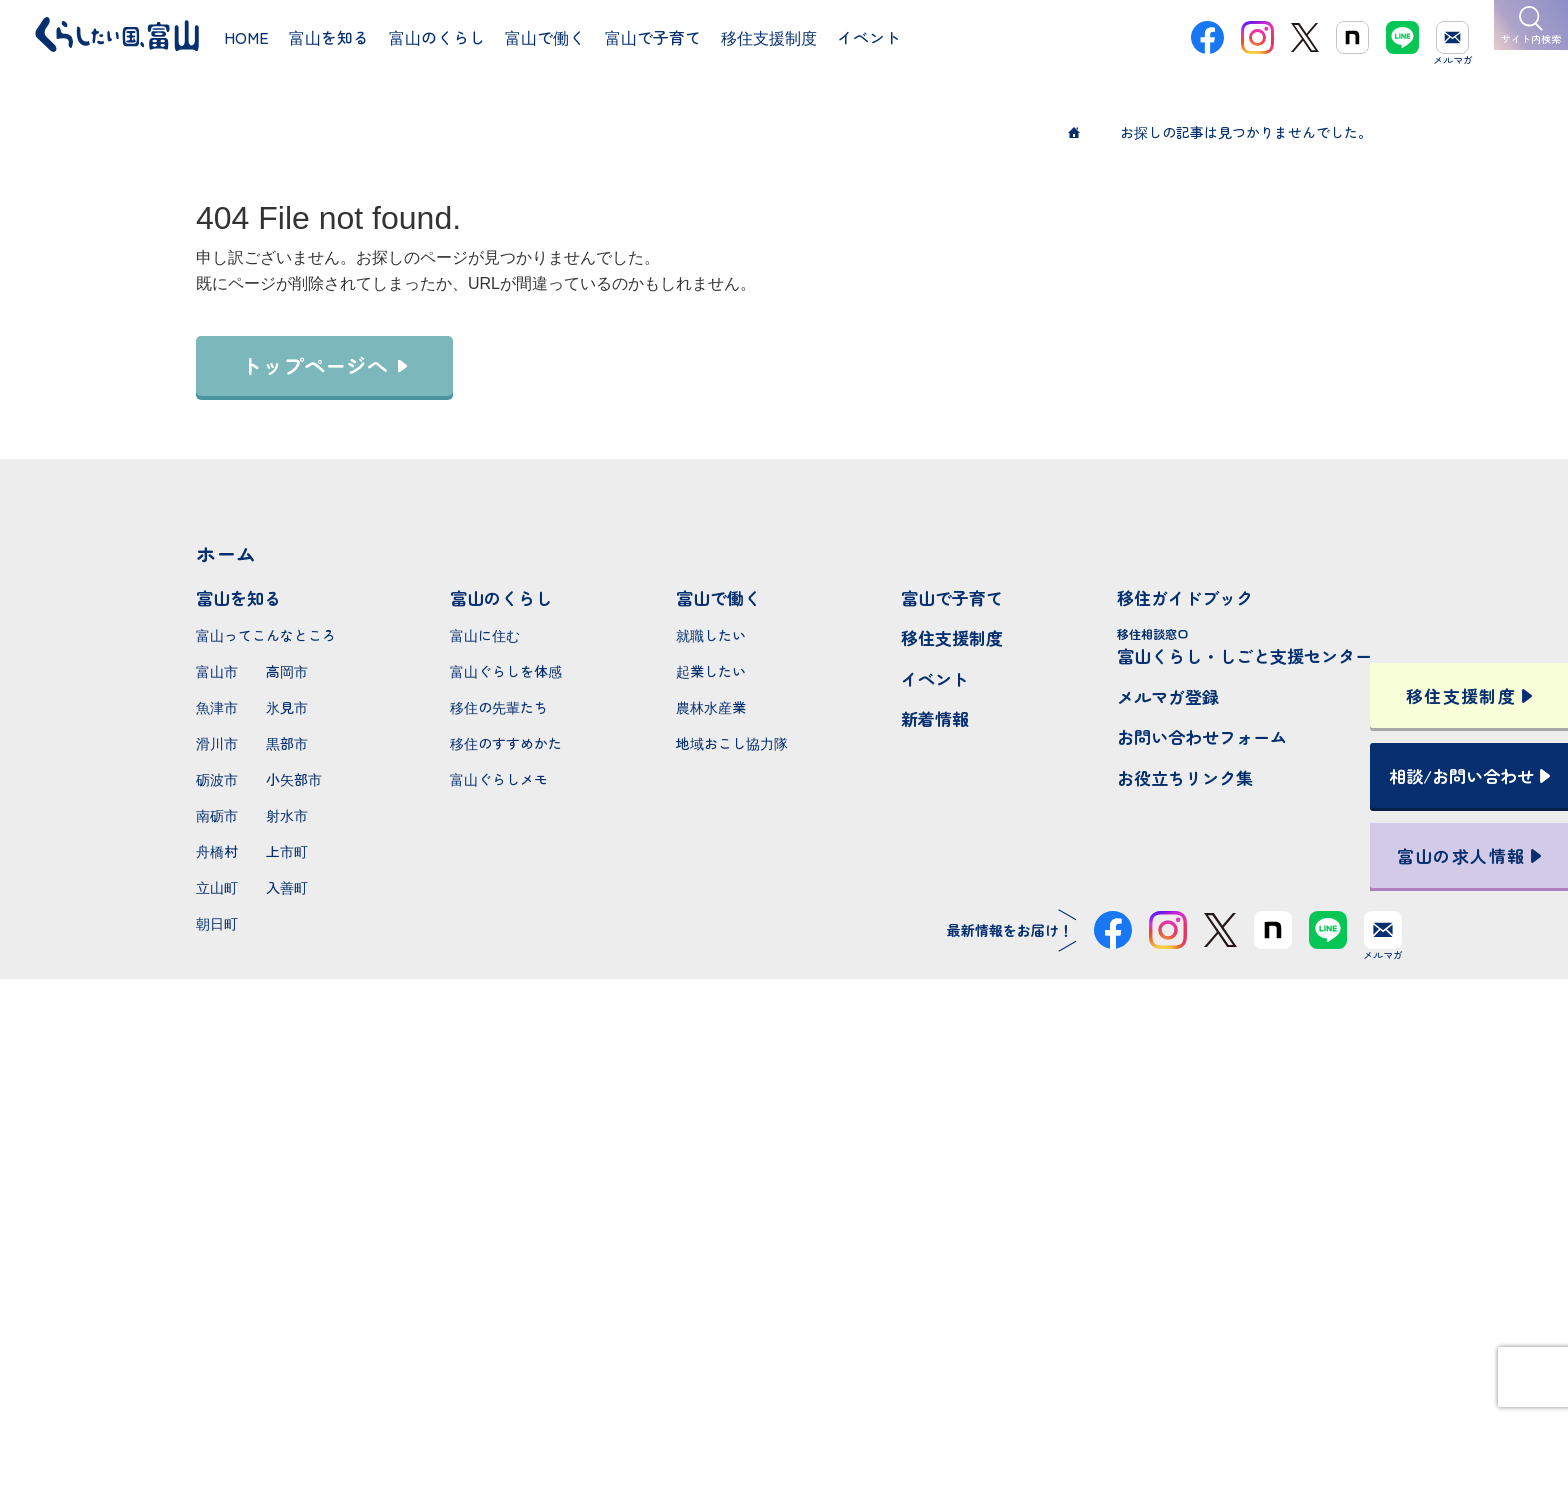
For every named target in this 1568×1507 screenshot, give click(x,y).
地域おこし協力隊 (732, 743)
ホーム (226, 553)
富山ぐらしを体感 (506, 671)
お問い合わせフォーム (1202, 736)
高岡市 (287, 671)
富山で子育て (952, 597)
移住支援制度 (952, 637)
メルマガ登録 (1168, 696)
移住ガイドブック (1185, 597)
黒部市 (287, 743)
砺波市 (217, 779)
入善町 (287, 887)
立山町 (217, 887)
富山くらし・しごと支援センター (1244, 646)
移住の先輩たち (499, 707)
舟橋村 (217, 851)
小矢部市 (294, 779)
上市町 (287, 851)
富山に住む (485, 635)
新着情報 (935, 718)
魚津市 (217, 707)
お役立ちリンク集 (1185, 777)
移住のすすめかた (506, 743)
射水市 (287, 815)
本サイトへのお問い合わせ (784, 1290)
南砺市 (217, 815)
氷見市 (287, 707)
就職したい (711, 635)
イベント (935, 678)
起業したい (711, 671)
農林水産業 (711, 707)
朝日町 (217, 923)
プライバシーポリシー (784, 1420)
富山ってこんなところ (266, 635)
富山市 (217, 671)
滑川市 (217, 743)
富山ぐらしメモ (499, 779)
